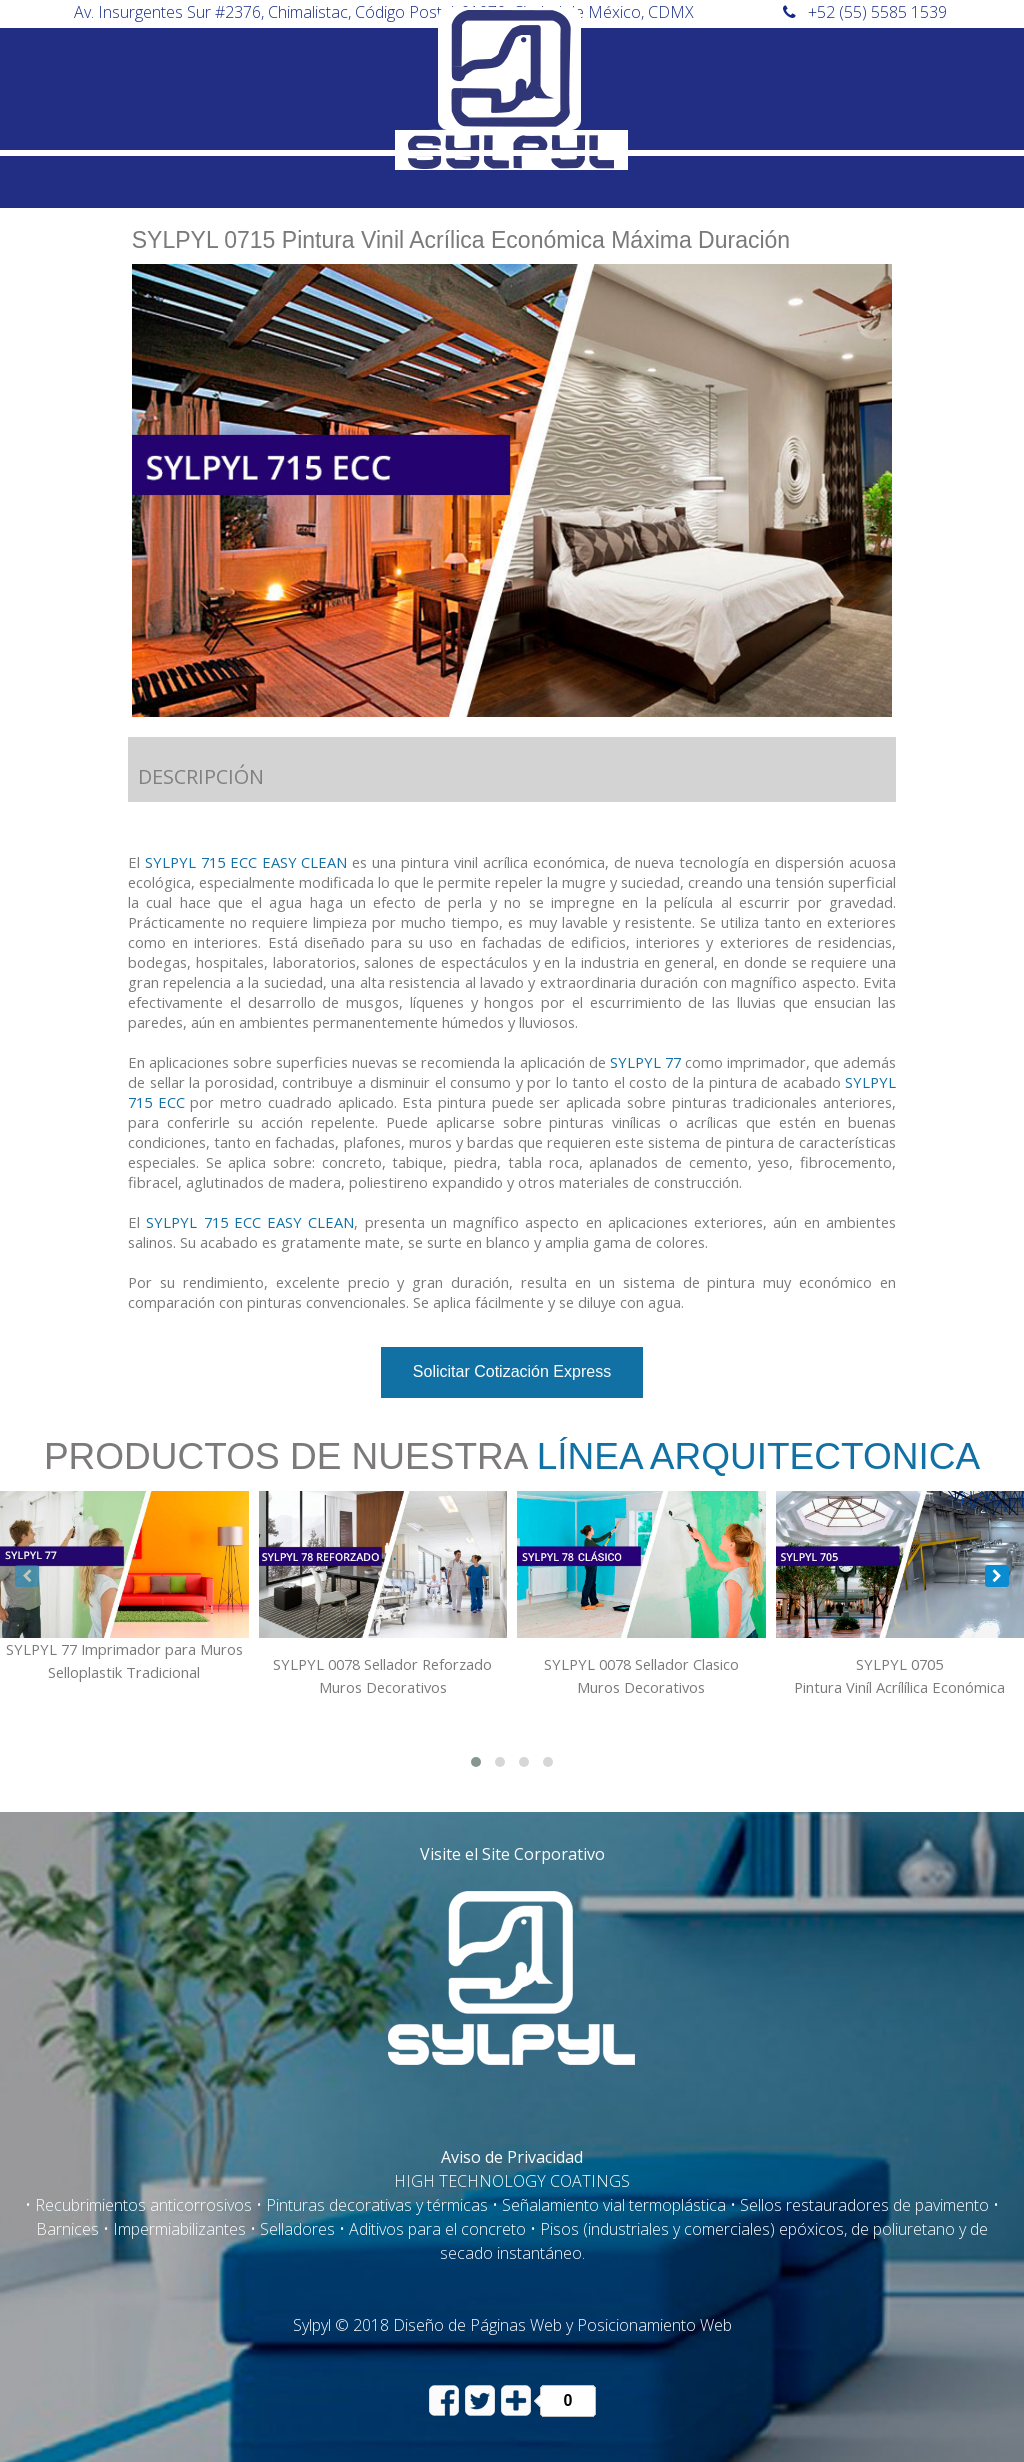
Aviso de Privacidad (512, 2157)
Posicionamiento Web (654, 2325)
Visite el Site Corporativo (512, 1854)
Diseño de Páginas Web (477, 2325)
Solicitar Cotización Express (512, 1371)
